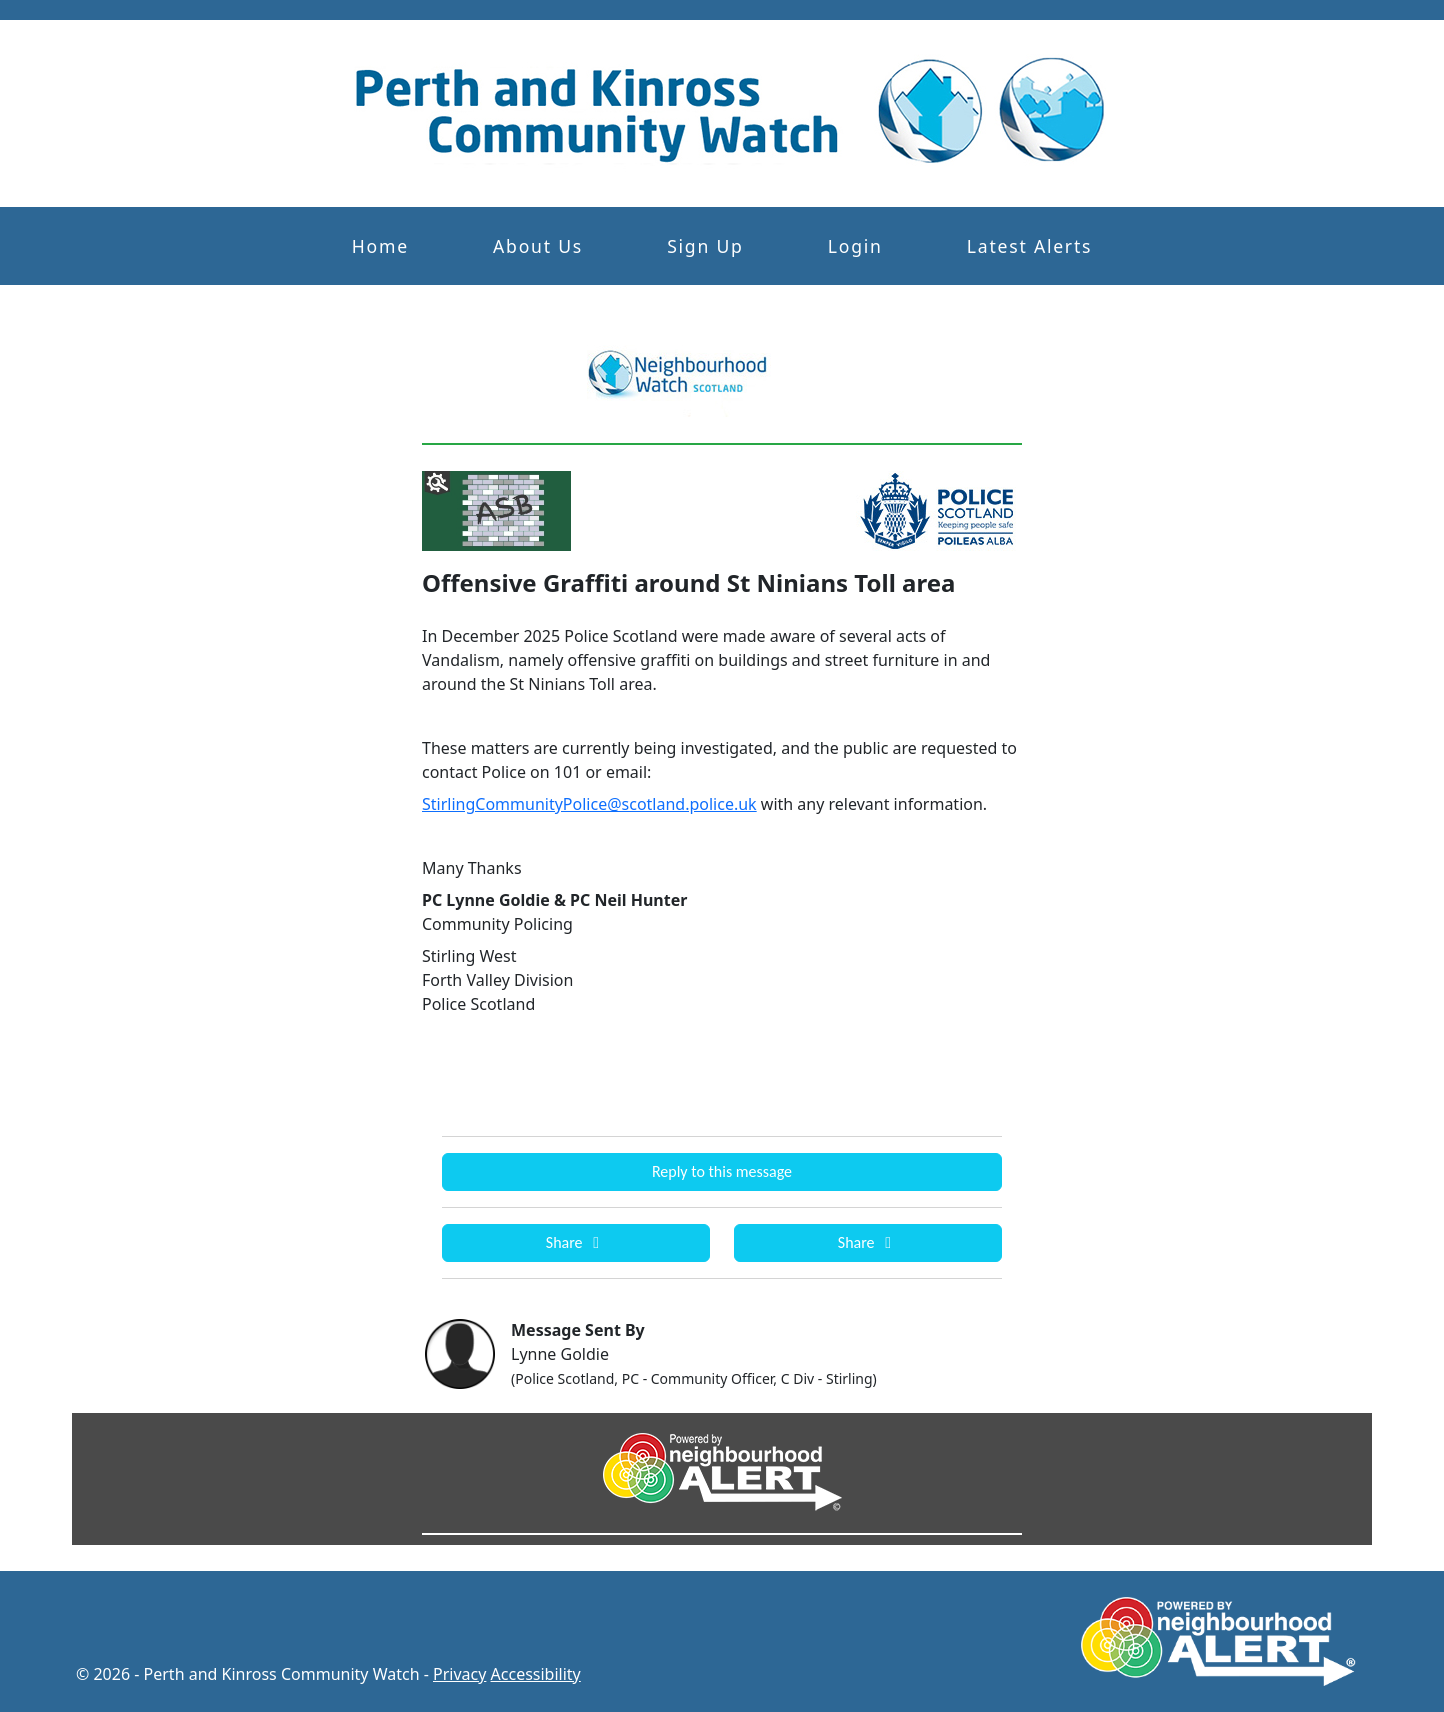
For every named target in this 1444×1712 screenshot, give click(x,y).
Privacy (459, 1674)
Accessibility (536, 1674)
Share (576, 1242)
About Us (538, 246)
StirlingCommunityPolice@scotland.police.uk (589, 804)
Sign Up (705, 246)
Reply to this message (722, 1171)
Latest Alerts (1029, 246)
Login (855, 246)
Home (380, 246)
